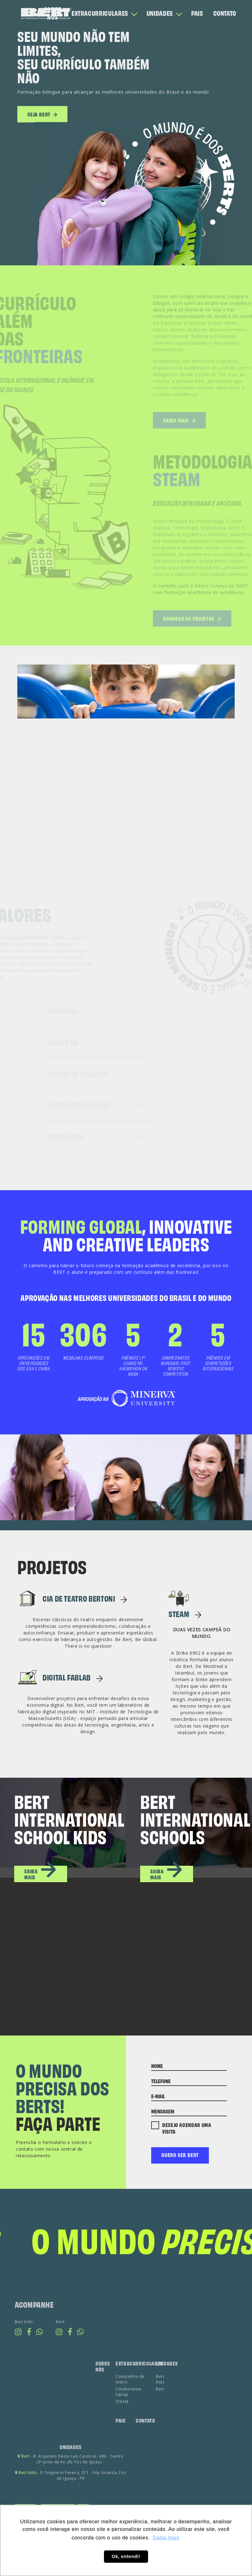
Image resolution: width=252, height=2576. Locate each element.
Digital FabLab (73, 1677)
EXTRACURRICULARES (100, 13)
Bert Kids (160, 2403)
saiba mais (40, 1873)
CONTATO (224, 13)
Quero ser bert (180, 2154)
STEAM (185, 1614)
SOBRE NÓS (52, 13)
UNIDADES (159, 13)
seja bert (42, 116)
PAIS (197, 13)
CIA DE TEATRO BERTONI (85, 1598)
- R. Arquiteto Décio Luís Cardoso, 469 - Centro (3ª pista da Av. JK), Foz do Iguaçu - (70, 2483)
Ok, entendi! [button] (126, 2556)
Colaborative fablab (128, 2416)
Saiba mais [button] (166, 2537)
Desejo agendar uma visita (181, 2128)
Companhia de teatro (130, 2403)
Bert (160, 2413)
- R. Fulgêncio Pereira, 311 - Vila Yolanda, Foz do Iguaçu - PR (70, 2500)
